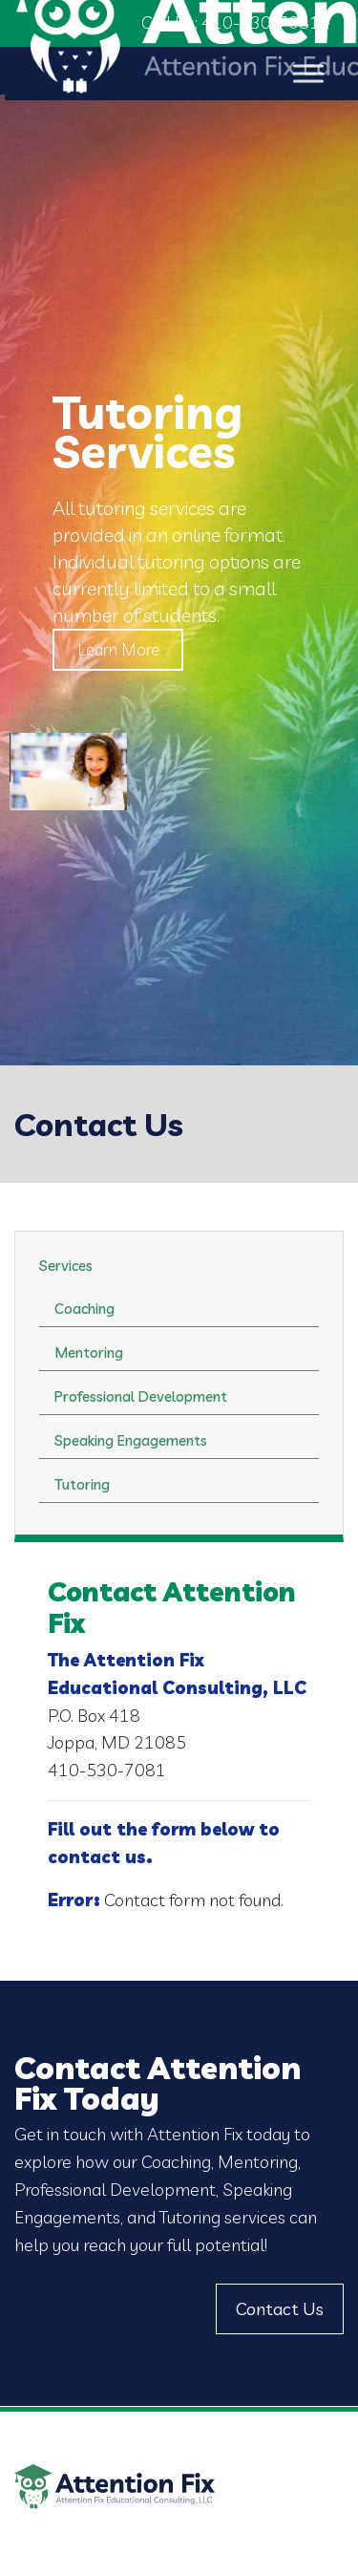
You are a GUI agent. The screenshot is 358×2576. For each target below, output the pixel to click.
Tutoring (82, 1484)
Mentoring (88, 1352)
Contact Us (280, 2309)
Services (66, 1265)
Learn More (118, 649)
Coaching (84, 1308)
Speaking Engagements (130, 1440)
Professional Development (140, 1396)
